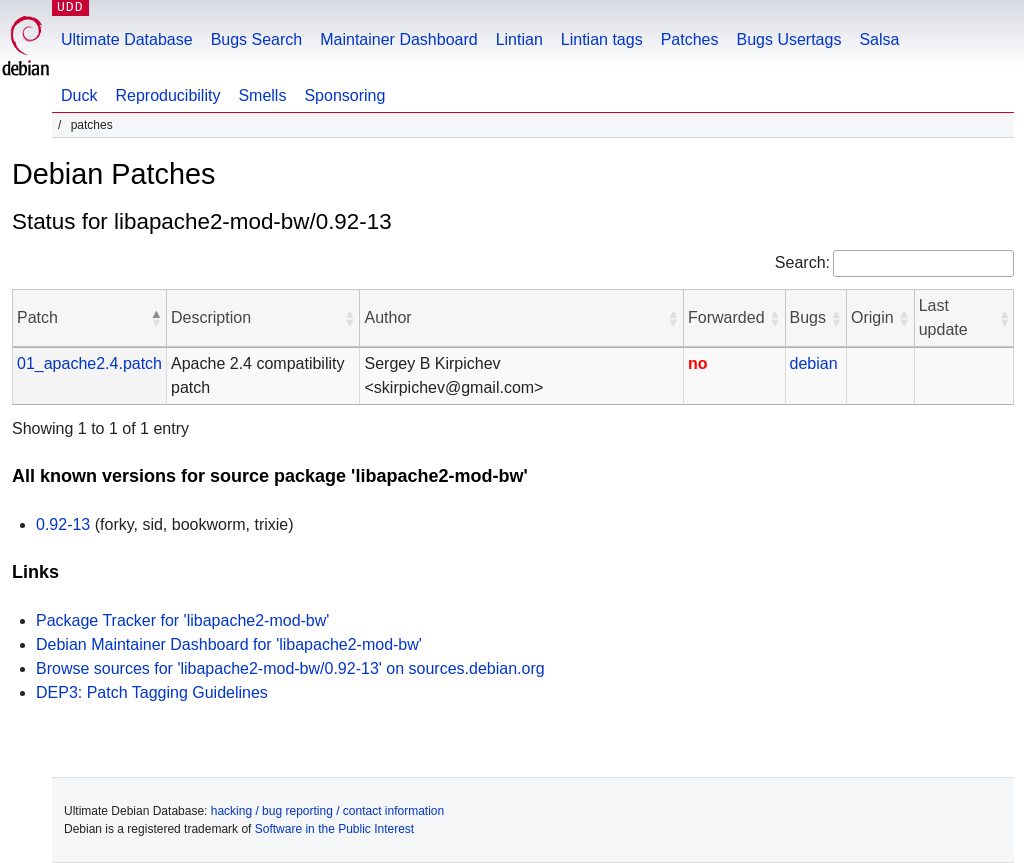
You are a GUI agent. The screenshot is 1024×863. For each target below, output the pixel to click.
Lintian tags (602, 39)
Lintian (519, 39)
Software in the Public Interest (334, 829)
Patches (690, 39)
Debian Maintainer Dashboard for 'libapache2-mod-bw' (229, 644)
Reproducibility (167, 95)
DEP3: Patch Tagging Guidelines (152, 692)
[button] (156, 318)
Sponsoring (344, 95)
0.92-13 (63, 524)
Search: (802, 262)
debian (814, 363)
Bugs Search (257, 39)
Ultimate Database (127, 39)
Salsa (879, 39)
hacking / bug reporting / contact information (327, 811)
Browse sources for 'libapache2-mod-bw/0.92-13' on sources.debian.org (290, 668)
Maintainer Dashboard (398, 39)
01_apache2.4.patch (89, 363)
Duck (79, 95)
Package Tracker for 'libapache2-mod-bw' (182, 620)
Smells (262, 95)
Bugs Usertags (788, 39)
